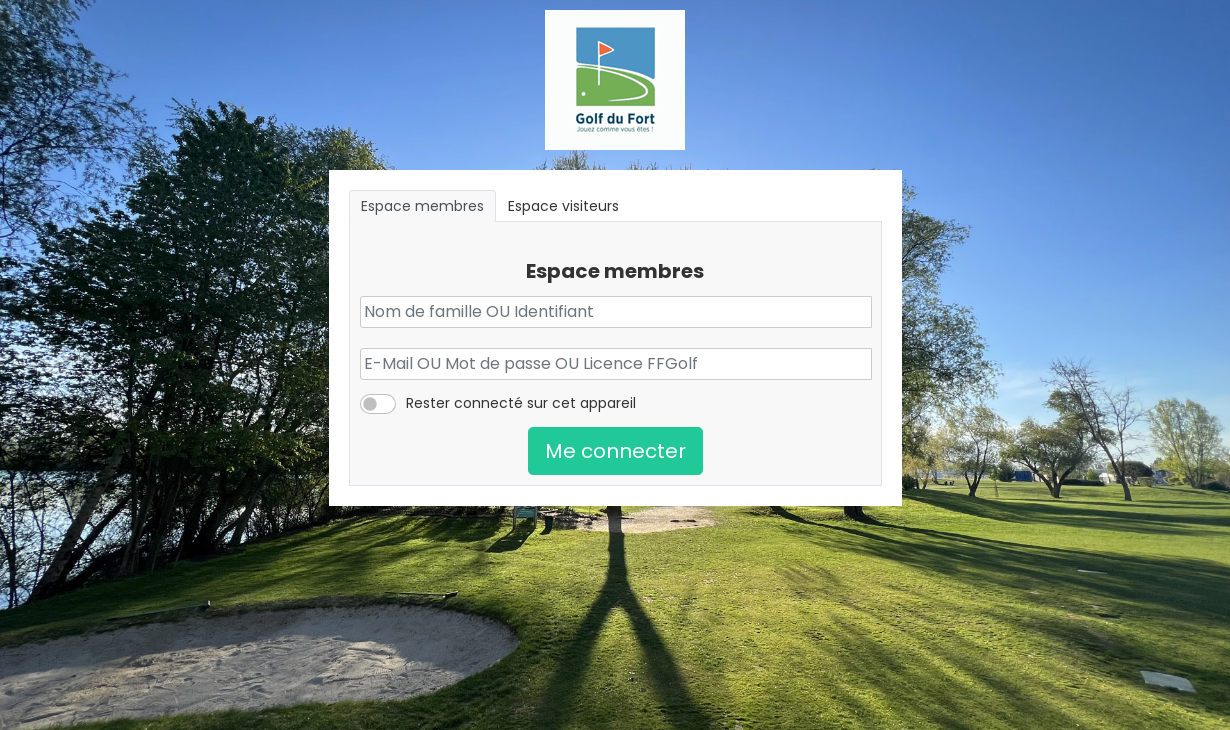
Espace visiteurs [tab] (563, 206)
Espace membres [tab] (422, 206)
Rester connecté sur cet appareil (521, 403)
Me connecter (615, 451)
